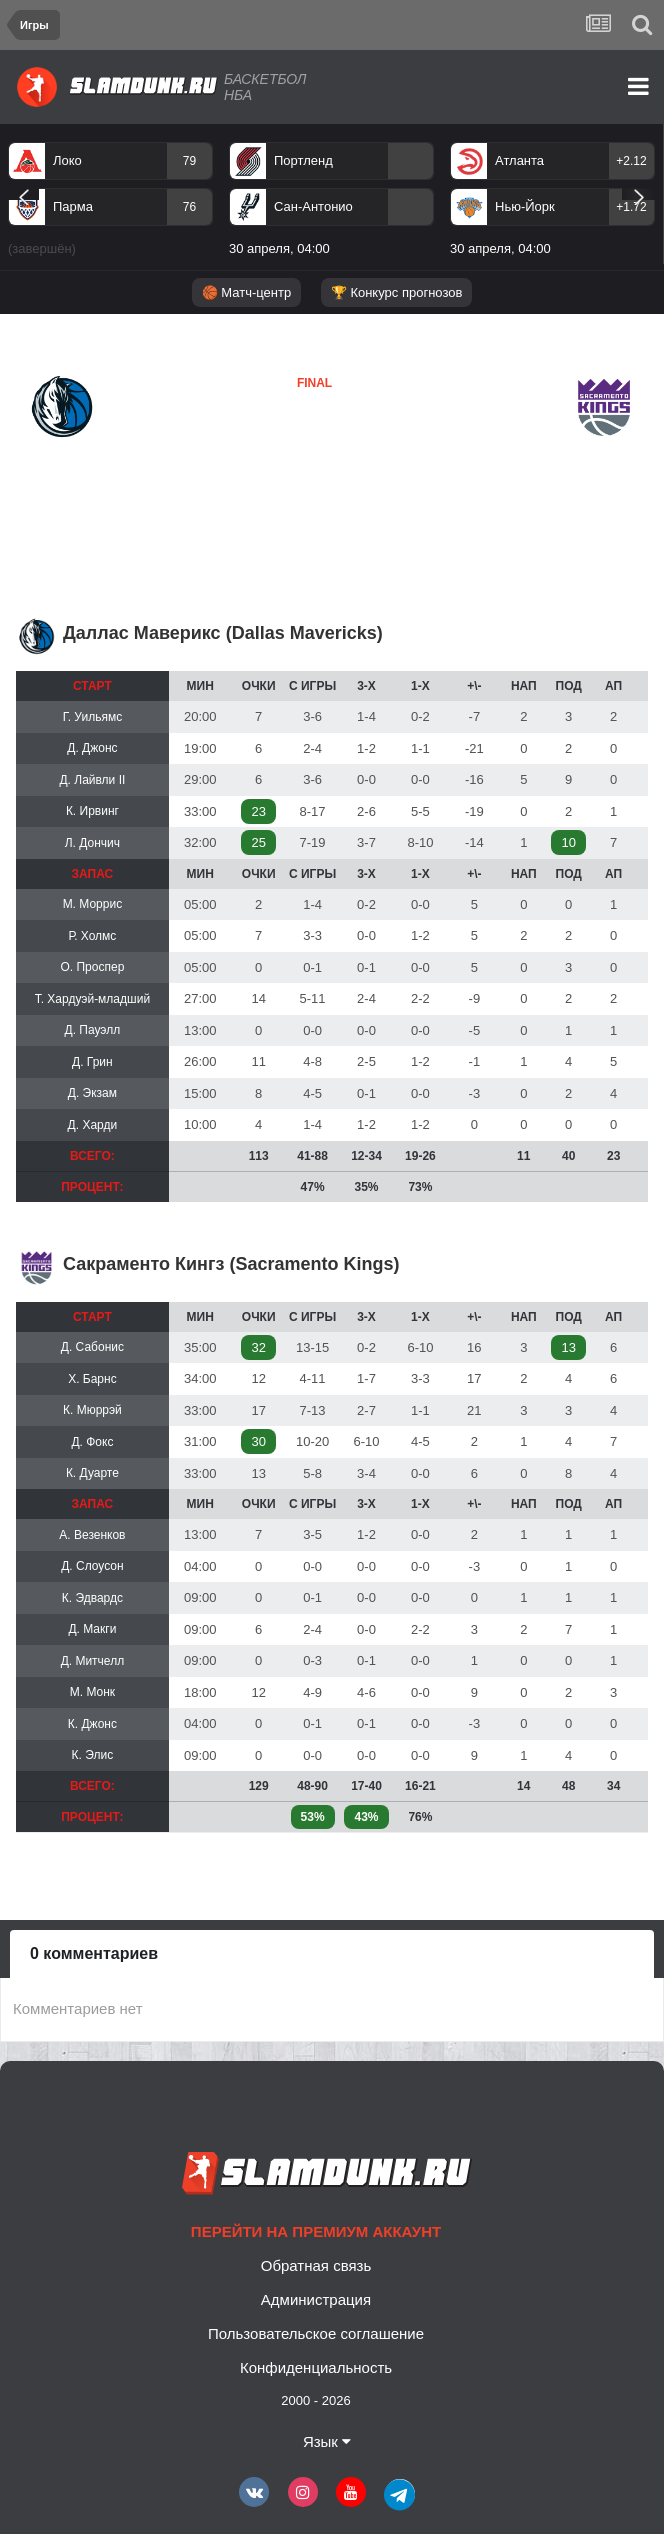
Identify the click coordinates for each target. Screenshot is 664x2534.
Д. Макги (92, 1629)
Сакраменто (277, 443)
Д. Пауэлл (93, 1030)
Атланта (519, 160)
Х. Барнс (92, 1379)
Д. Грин (92, 1062)
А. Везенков (92, 1535)
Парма (73, 206)
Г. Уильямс (93, 717)
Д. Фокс (92, 1442)
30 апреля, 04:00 (279, 248)
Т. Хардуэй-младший (92, 999)
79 (189, 161)
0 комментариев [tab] (94, 1953)
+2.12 (631, 161)
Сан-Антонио (313, 206)
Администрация (316, 2299)
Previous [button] (23, 194)
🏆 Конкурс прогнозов (397, 292)
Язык (327, 2441)
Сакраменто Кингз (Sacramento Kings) (231, 1264)
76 (189, 207)
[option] (110, 203)
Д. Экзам (92, 1093)
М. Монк (92, 1692)
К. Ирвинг (92, 811)
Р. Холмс (92, 936)
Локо (67, 160)
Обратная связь (316, 2265)
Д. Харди (93, 1125)
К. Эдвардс (92, 1598)
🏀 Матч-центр (246, 292)
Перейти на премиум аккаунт (316, 2231)
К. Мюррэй (92, 1410)
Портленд (303, 160)
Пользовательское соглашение (316, 2333)
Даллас (56, 454)
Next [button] (638, 194)
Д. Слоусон (92, 1566)
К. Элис (93, 1755)
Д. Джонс (92, 748)
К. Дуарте (92, 1473)
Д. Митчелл (93, 1661)
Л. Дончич (92, 843)
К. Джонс (92, 1724)
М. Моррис (93, 904)
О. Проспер (92, 967)
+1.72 (631, 207)
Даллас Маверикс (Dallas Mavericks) (223, 633)
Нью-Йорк (525, 206)
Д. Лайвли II (92, 780)
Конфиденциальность (316, 2367)
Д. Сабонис (92, 1347)
